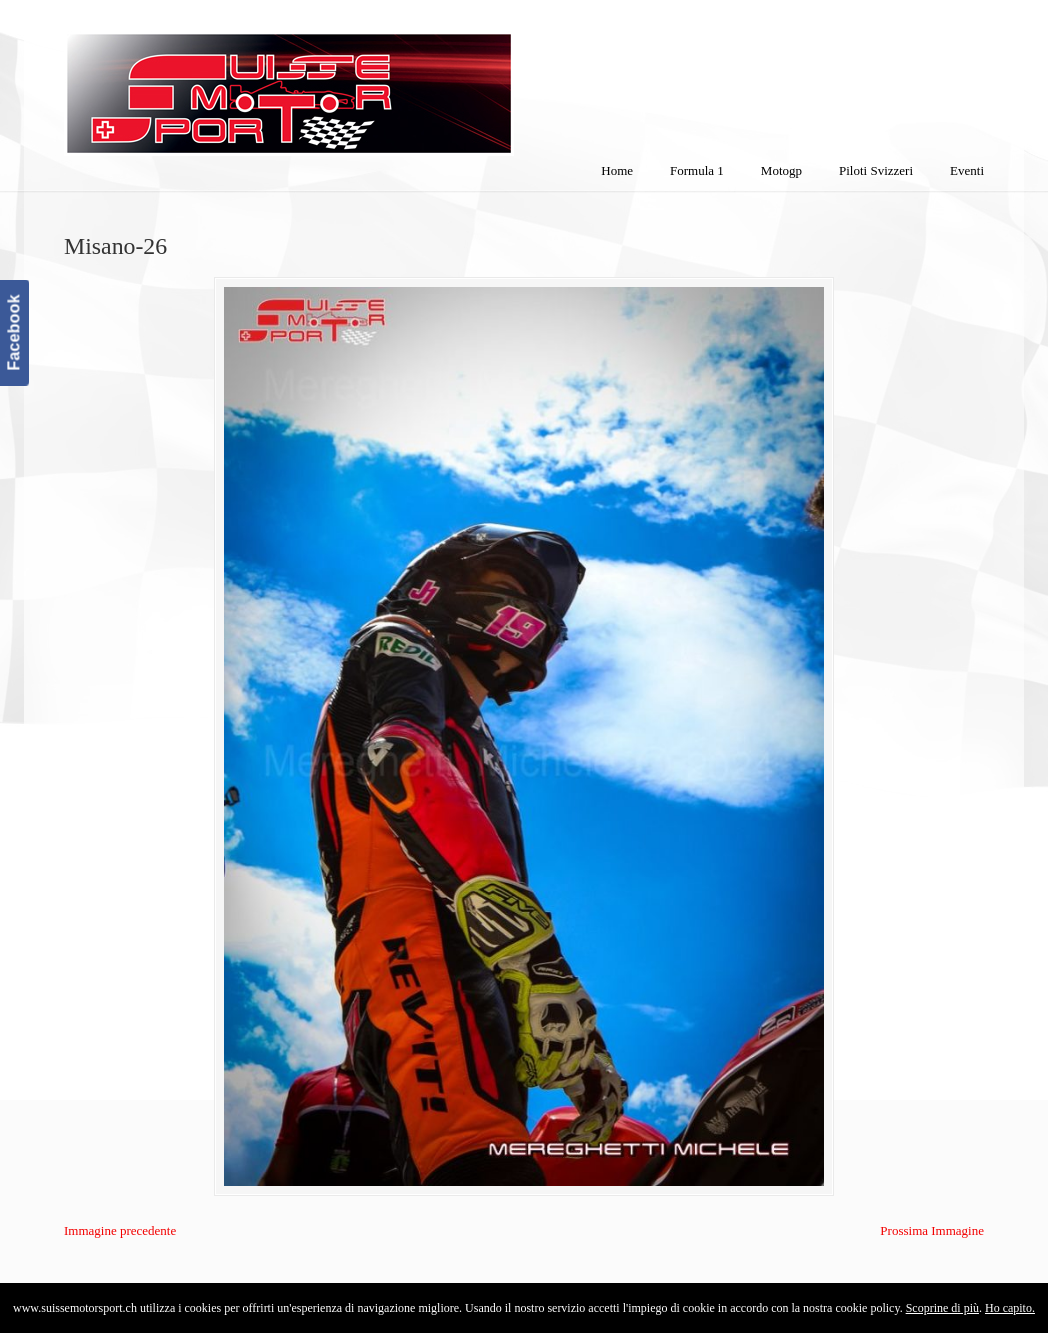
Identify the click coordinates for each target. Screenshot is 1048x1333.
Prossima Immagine (932, 1230)
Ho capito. (1010, 1308)
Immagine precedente (120, 1230)
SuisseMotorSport (373, 81)
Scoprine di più (942, 1308)
